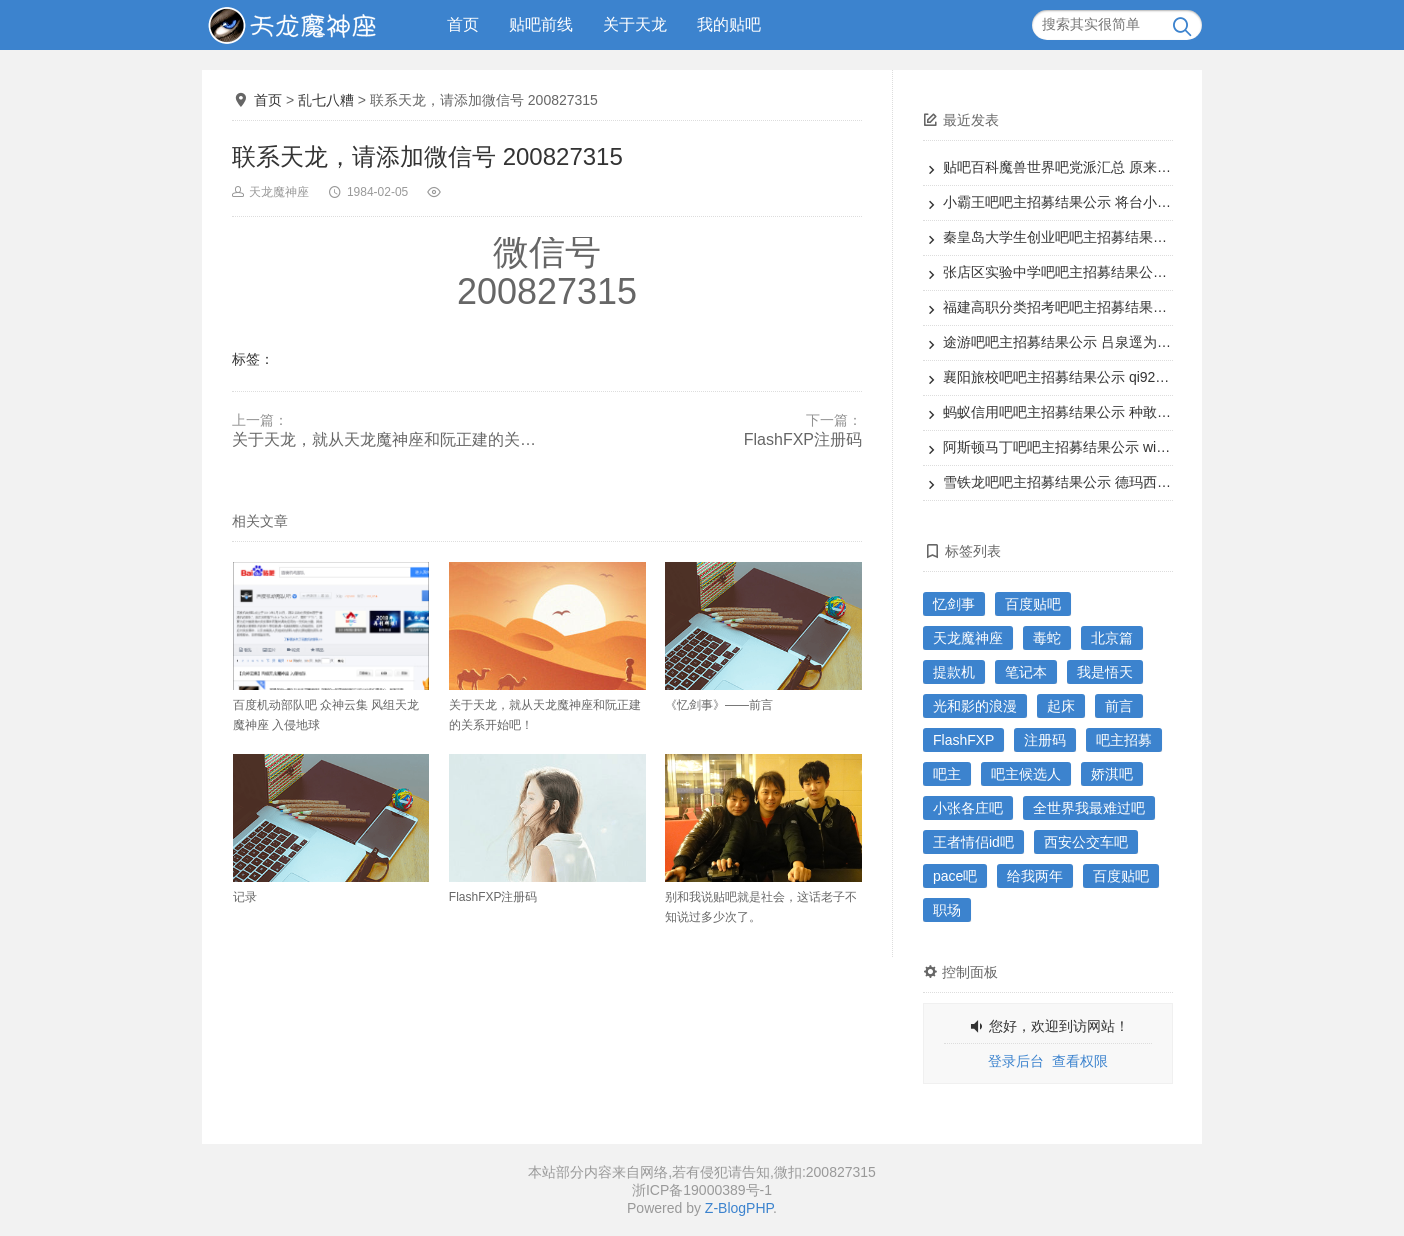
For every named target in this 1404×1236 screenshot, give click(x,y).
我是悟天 (1105, 672)
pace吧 (955, 876)
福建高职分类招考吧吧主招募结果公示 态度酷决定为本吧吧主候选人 (1155, 307)
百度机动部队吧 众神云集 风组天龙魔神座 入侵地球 (331, 647)
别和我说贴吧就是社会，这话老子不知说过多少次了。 (763, 839)
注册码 (1045, 740)
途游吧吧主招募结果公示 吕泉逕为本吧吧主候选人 (1099, 342)
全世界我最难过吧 (1089, 808)
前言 (1119, 706)
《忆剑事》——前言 (763, 637)
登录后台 (1016, 1061)
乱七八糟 (326, 100)
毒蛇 (1047, 638)
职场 (947, 910)
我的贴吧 (729, 24)
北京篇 (1112, 638)
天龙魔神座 (279, 192)
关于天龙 (635, 24)
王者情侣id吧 (973, 842)
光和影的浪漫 (975, 706)
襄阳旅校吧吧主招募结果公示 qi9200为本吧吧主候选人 (1113, 377)
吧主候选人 (1026, 774)
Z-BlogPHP (739, 1208)
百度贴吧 (1033, 604)
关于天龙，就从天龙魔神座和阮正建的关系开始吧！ (389, 439)
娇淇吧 (1112, 774)
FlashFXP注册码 (803, 439)
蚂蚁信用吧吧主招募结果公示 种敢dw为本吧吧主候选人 (1115, 412)
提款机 (954, 672)
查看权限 (1080, 1061)
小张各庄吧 (968, 808)
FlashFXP (963, 740)
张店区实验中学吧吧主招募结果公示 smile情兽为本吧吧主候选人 (1143, 272)
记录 (331, 829)
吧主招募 (1124, 740)
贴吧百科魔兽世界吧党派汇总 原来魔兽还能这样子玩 (1106, 167)
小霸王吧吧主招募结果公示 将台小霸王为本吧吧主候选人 (1120, 202)
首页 (463, 24)
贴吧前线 (541, 24)
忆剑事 (954, 604)
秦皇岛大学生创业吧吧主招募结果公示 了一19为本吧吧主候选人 (1141, 237)
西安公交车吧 (1086, 842)
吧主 (947, 774)
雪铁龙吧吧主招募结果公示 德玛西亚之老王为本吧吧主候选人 (1134, 482)
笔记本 (1026, 672)
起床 (1061, 706)
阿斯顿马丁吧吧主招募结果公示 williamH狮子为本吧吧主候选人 (1139, 447)
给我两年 (1035, 876)
